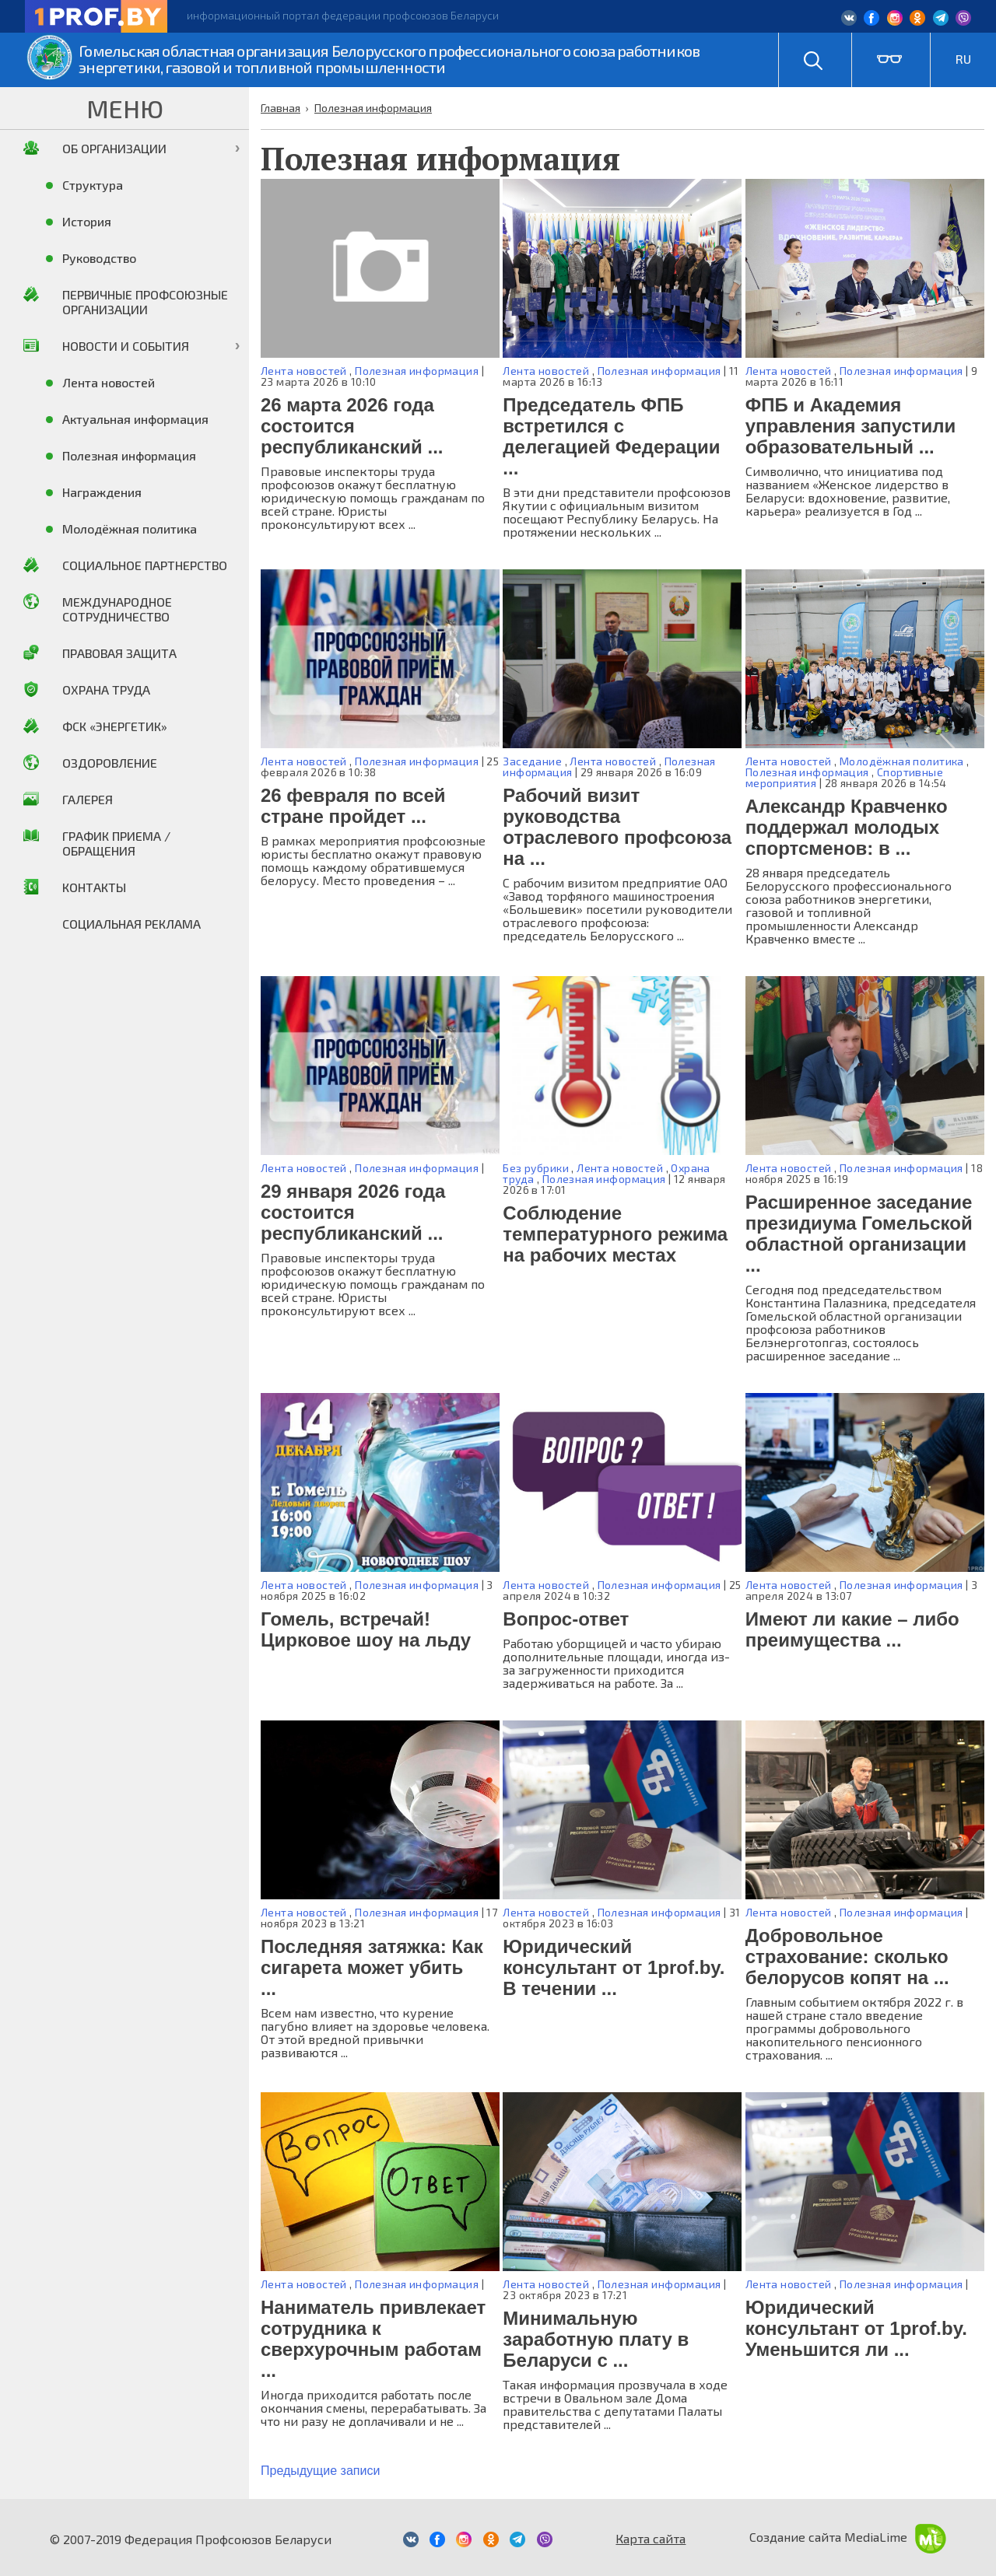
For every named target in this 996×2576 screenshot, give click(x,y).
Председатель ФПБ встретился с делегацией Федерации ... (611, 436)
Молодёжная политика (902, 761)
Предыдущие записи (320, 2470)
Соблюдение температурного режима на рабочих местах (615, 1233)
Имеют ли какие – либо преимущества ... (852, 1629)
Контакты (94, 887)
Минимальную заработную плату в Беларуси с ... (596, 2339)
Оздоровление (109, 762)
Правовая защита (119, 653)
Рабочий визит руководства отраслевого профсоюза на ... (617, 827)
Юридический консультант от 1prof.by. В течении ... (613, 1967)
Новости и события (125, 345)
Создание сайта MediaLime (847, 2536)
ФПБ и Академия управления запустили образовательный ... (850, 425)
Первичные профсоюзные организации (145, 302)
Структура (92, 184)
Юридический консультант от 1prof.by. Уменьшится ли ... (856, 2328)
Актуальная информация (135, 418)
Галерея (87, 799)
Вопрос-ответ (566, 1618)
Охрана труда (106, 689)
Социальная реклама (131, 923)
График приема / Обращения (116, 843)
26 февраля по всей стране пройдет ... (353, 806)
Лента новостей (304, 370)
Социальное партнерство (144, 565)
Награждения (102, 492)
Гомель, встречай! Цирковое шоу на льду (366, 1629)
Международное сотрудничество (117, 609)
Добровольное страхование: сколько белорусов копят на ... (847, 1956)
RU (963, 58)
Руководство (99, 257)
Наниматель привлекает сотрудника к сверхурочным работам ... (373, 2339)
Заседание (532, 761)
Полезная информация (417, 370)
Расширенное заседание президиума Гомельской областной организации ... (859, 1234)
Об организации (114, 148)
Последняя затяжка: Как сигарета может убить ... (372, 1967)
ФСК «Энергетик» (114, 726)
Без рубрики (536, 1167)
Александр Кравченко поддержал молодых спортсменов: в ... (846, 827)
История (86, 221)
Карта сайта (650, 2538)
